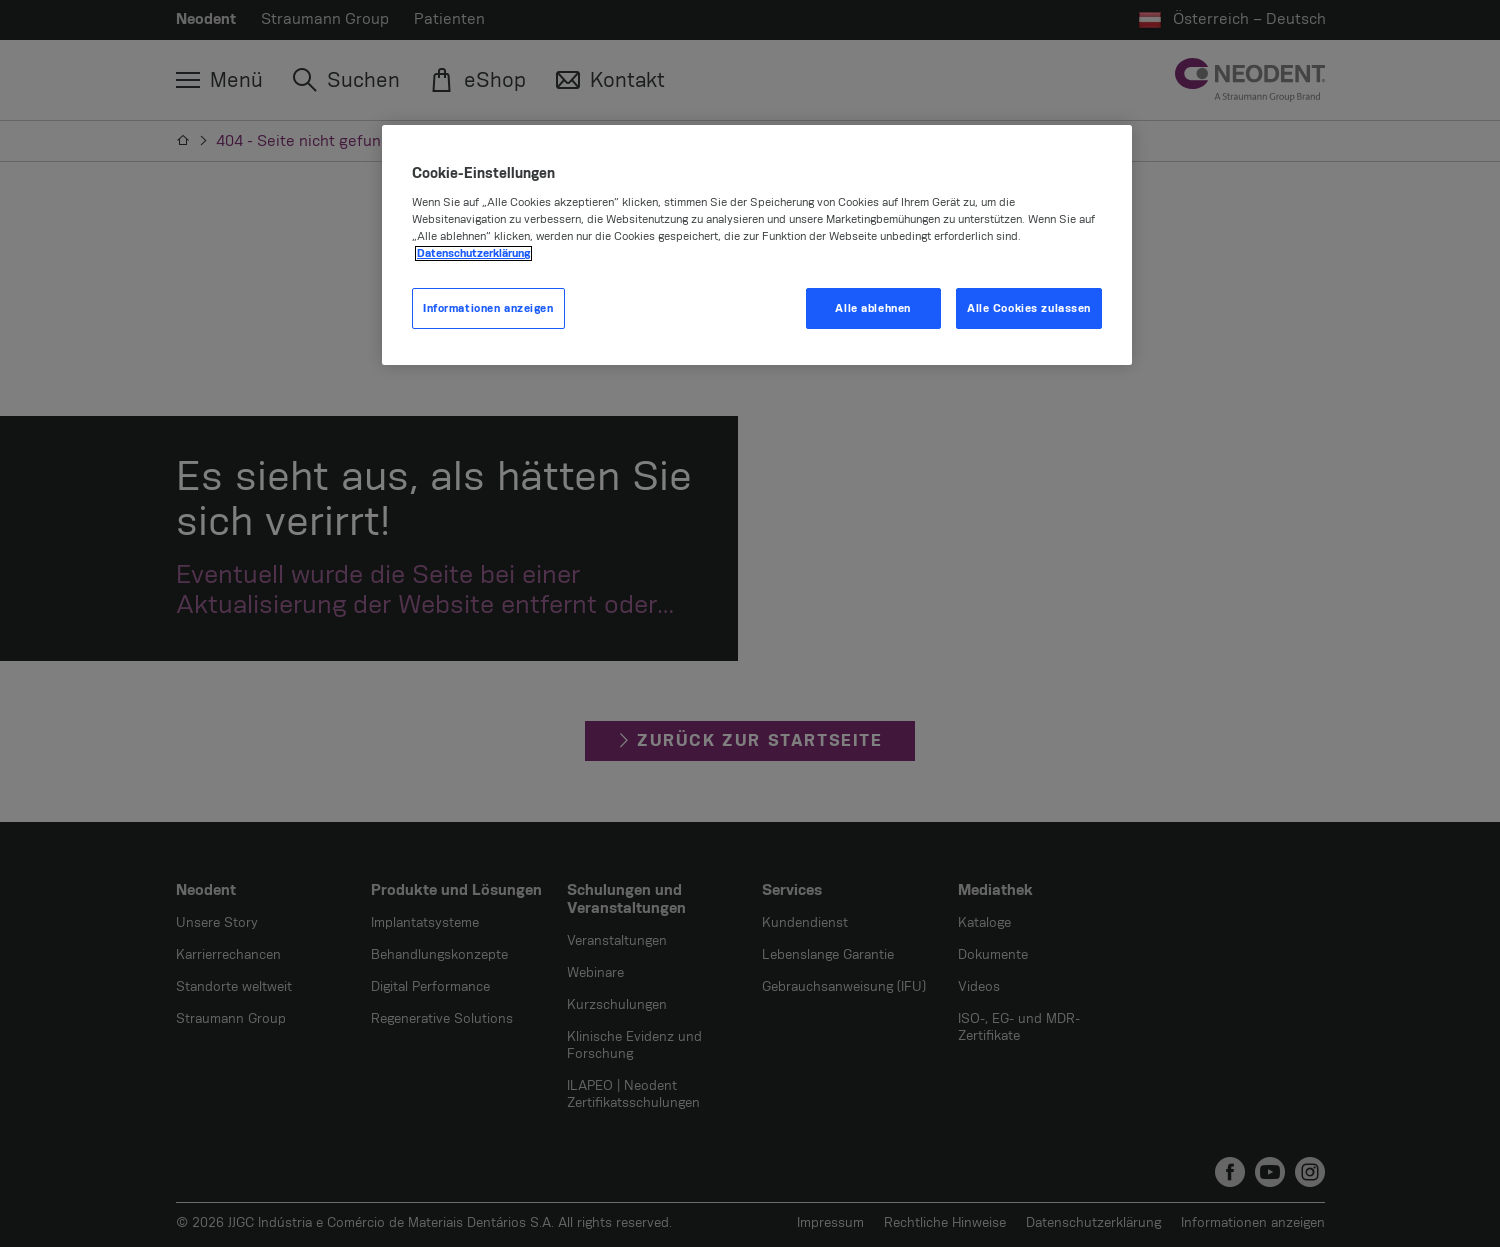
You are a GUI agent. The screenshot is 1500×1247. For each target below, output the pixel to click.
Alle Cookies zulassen (1029, 308)
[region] (757, 245)
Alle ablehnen (872, 308)
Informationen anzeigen (488, 308)
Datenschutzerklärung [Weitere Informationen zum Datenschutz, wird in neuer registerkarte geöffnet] (473, 253)
